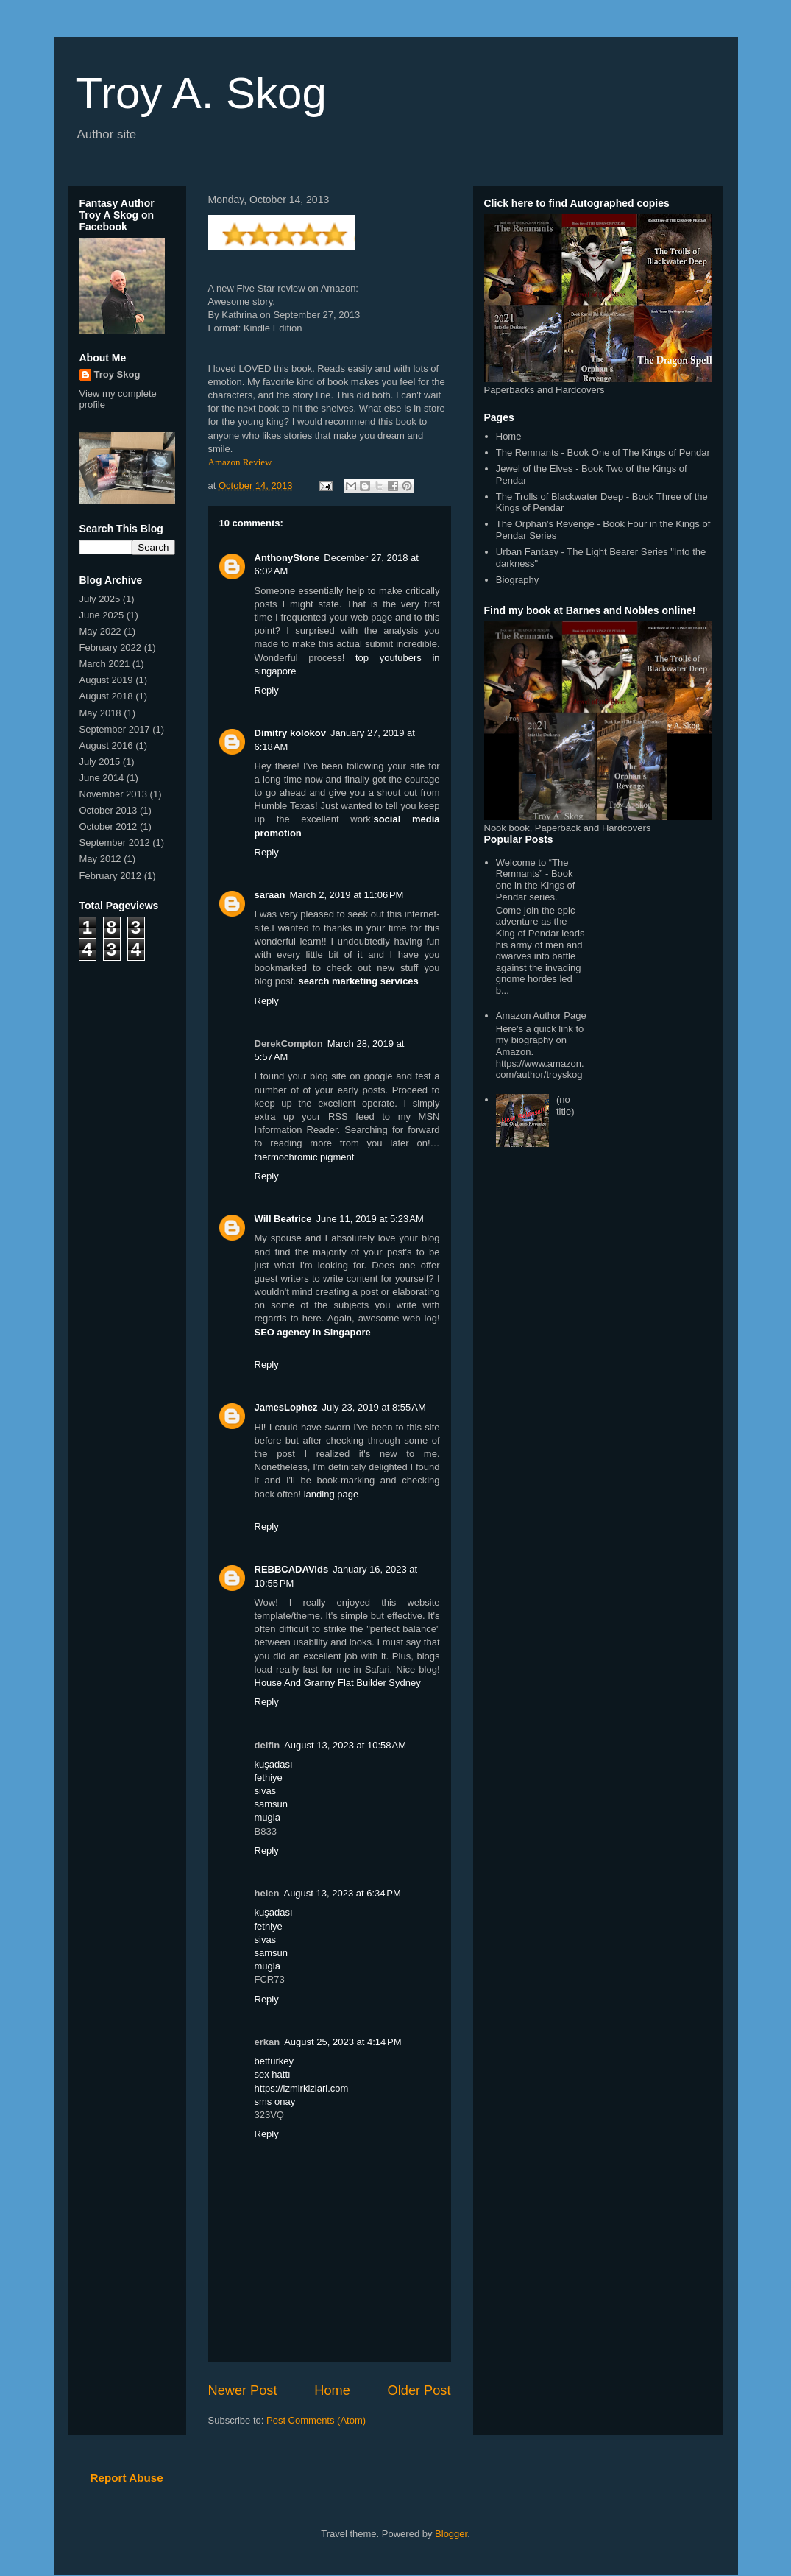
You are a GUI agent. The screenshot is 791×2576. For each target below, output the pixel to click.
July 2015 (100, 761)
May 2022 (100, 631)
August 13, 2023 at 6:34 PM (341, 1893)
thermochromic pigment (305, 1156)
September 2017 (114, 729)
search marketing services (359, 981)
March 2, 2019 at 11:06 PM (346, 894)
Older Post (419, 2390)
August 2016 (106, 745)
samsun (271, 1804)
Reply (267, 690)
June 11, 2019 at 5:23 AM (369, 1218)
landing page (331, 1494)
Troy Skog (117, 374)
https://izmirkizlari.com (302, 2088)
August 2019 (106, 679)
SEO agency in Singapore (313, 1332)
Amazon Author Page (541, 1015)
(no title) (565, 1105)
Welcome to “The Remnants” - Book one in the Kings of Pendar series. (535, 880)
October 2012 (108, 826)
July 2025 (100, 598)
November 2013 (113, 794)
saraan (270, 894)
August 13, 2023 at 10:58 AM (345, 1745)
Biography (517, 579)
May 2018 (100, 713)
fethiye (269, 1777)
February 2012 (110, 875)
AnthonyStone (287, 557)
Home (332, 2390)
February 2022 (110, 647)
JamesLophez (286, 1407)
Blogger (451, 2533)
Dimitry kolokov (291, 732)
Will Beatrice (283, 1218)
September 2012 (114, 842)
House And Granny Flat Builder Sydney (338, 1682)
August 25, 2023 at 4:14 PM (342, 2041)
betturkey (274, 2061)
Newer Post (242, 2390)
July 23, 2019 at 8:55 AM (373, 1407)
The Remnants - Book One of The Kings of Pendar (603, 452)
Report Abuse (127, 2477)
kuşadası (274, 1764)
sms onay (275, 2101)
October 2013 (108, 810)
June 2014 (101, 777)
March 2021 (104, 663)
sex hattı (273, 2074)
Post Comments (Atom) (316, 2420)
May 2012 (100, 858)
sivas (266, 1790)
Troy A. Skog (201, 93)
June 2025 (101, 615)
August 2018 (106, 696)
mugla (267, 1817)
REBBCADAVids (292, 1569)
